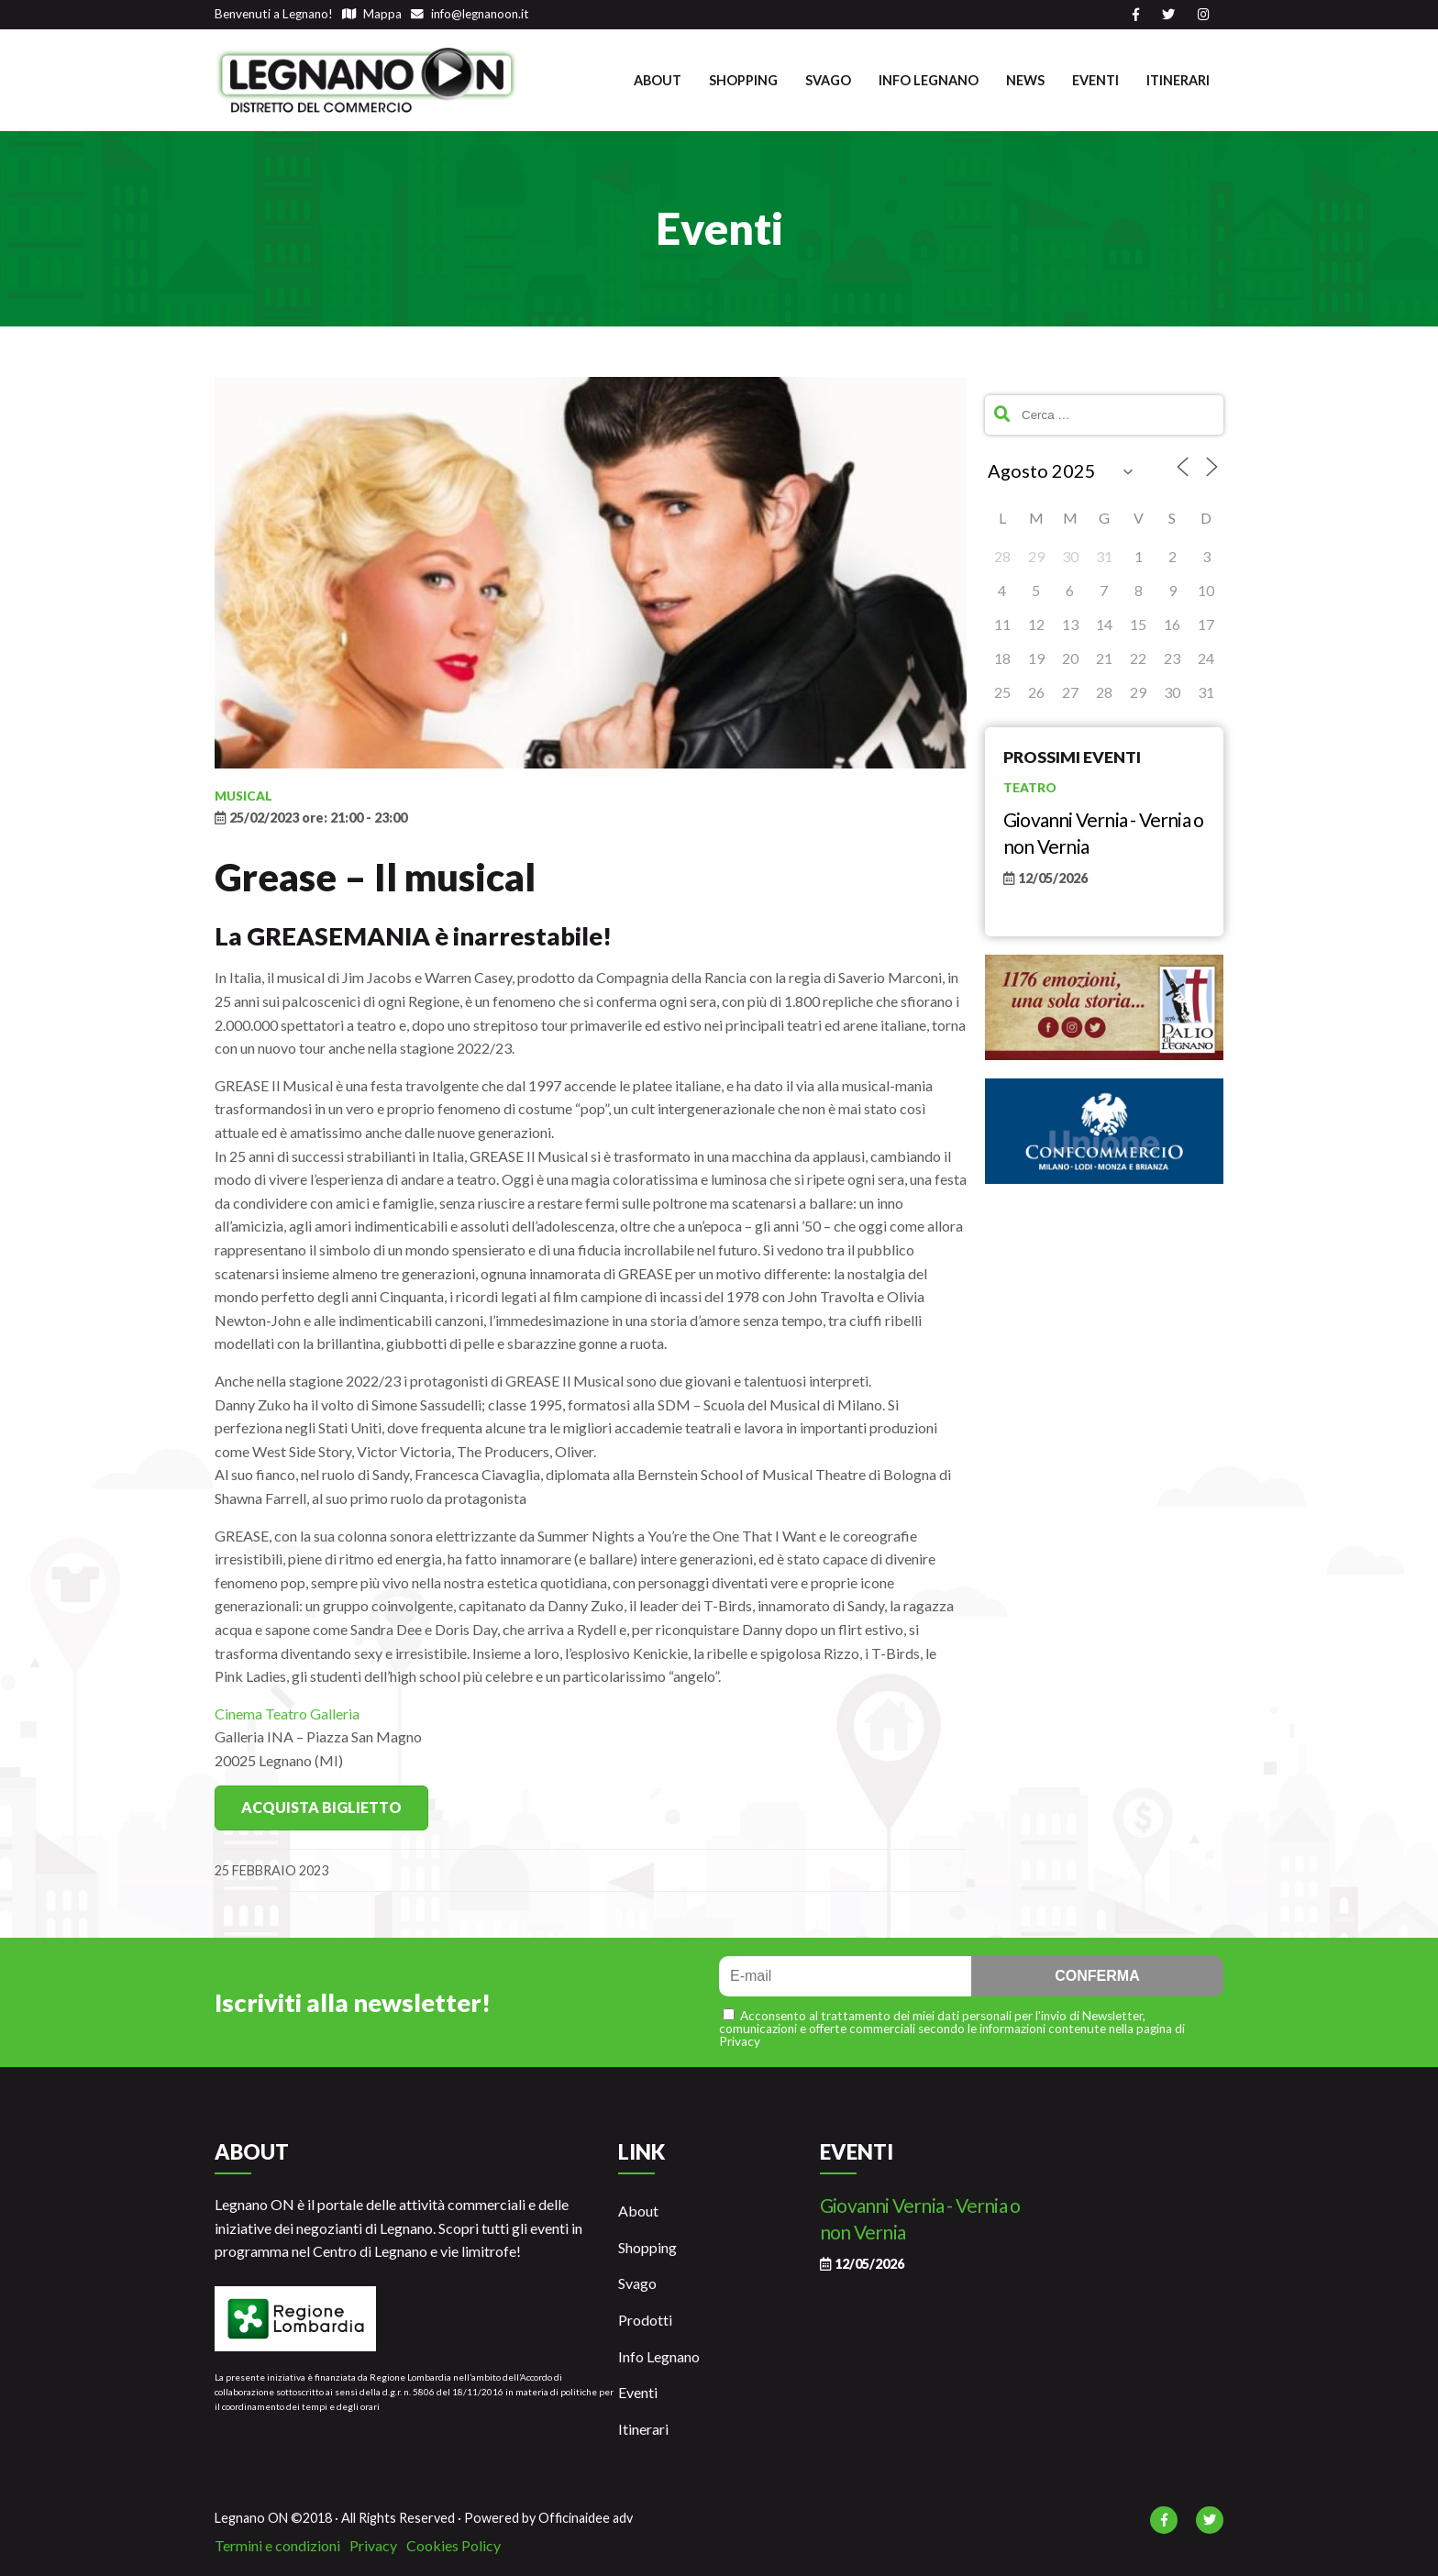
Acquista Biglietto (321, 1807)
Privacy (373, 2545)
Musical (243, 796)
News (1025, 80)
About (657, 80)
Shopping (743, 80)
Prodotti (645, 2319)
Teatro (1029, 787)
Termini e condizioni (277, 2545)
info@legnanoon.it (470, 13)
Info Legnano (929, 80)
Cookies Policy (453, 2545)
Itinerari (1178, 80)
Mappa (372, 13)
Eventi (1095, 80)
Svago (828, 80)
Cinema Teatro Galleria (287, 1713)
